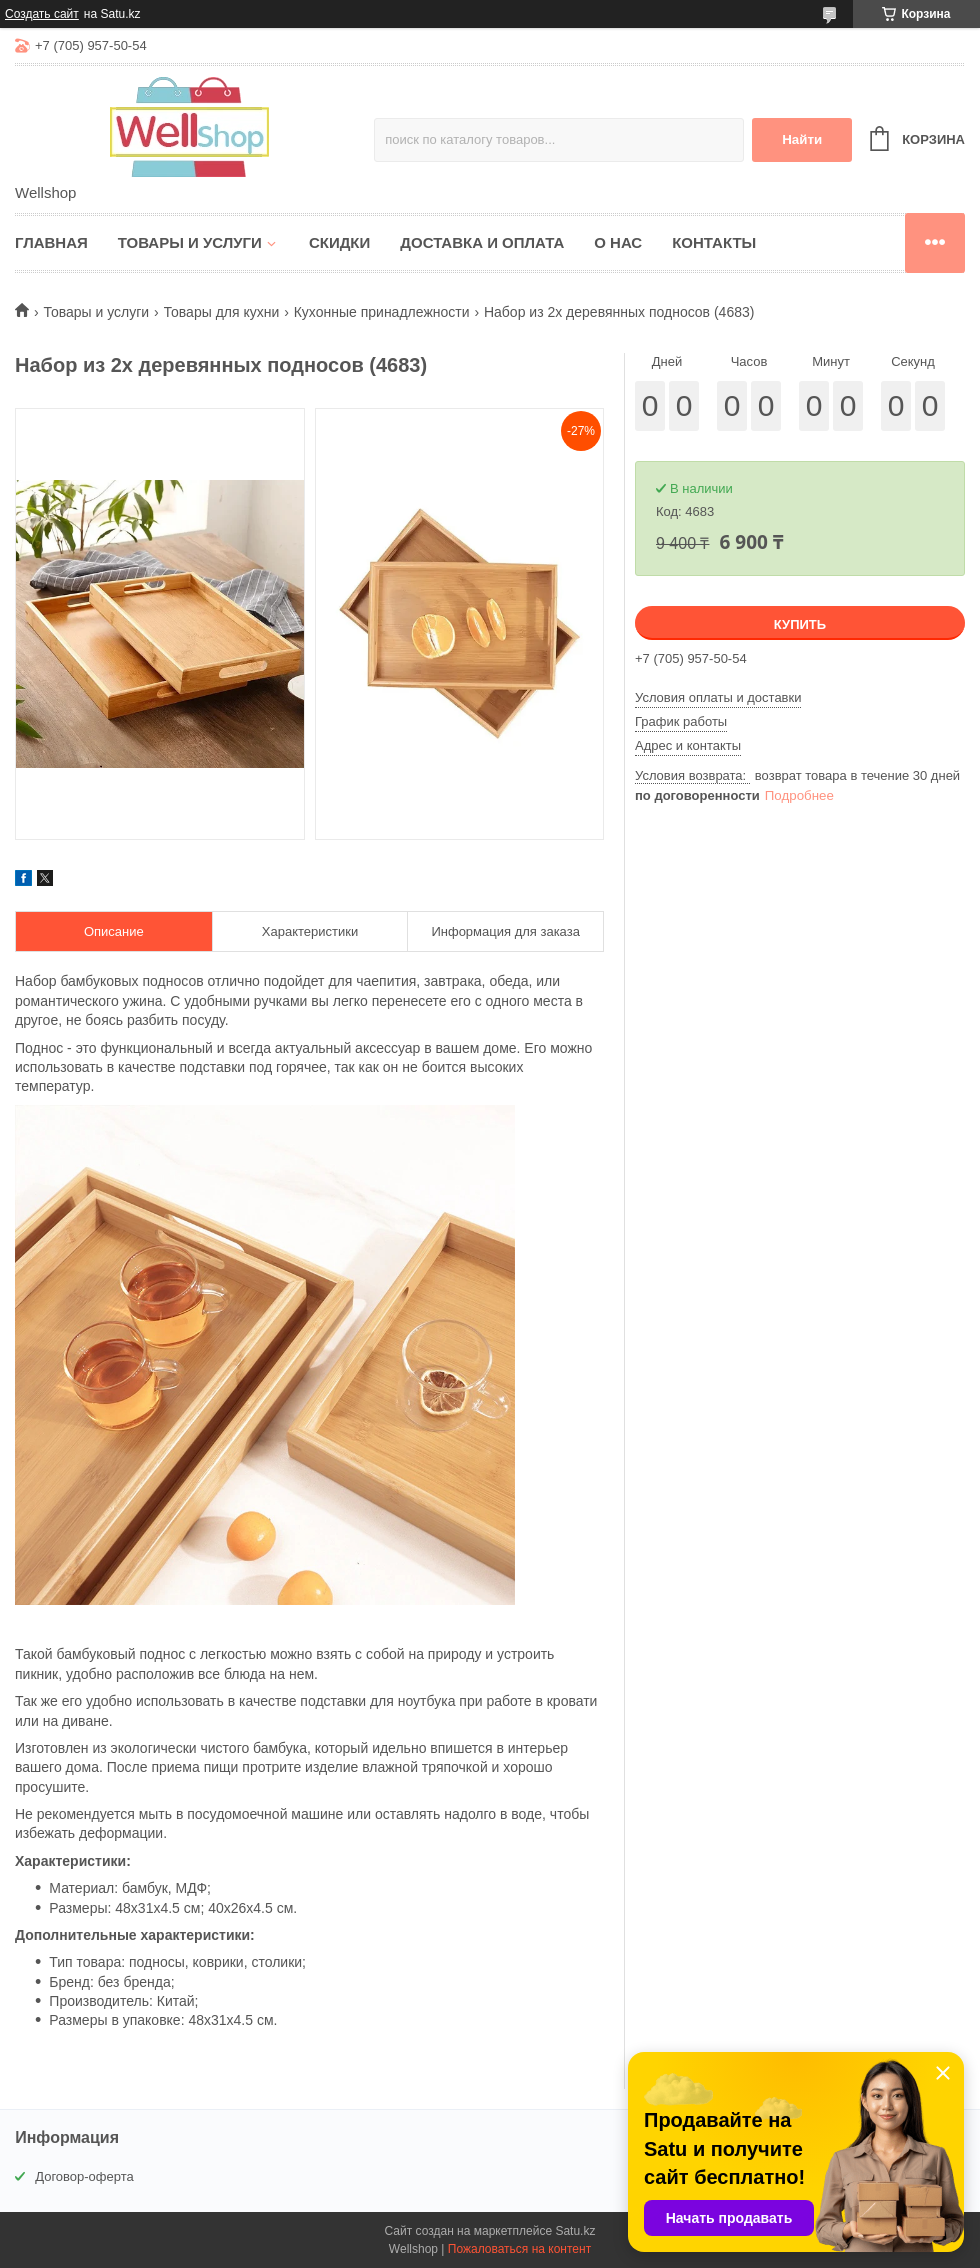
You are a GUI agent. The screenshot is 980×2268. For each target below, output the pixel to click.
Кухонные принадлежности (382, 312)
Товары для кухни (222, 312)
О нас (618, 242)
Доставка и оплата (482, 242)
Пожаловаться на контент (519, 2249)
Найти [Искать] (802, 139)
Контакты (714, 242)
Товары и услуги (190, 242)
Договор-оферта (84, 2176)
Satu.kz (575, 2231)
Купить (800, 624)
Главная (51, 242)
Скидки (339, 242)
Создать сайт (42, 14)
